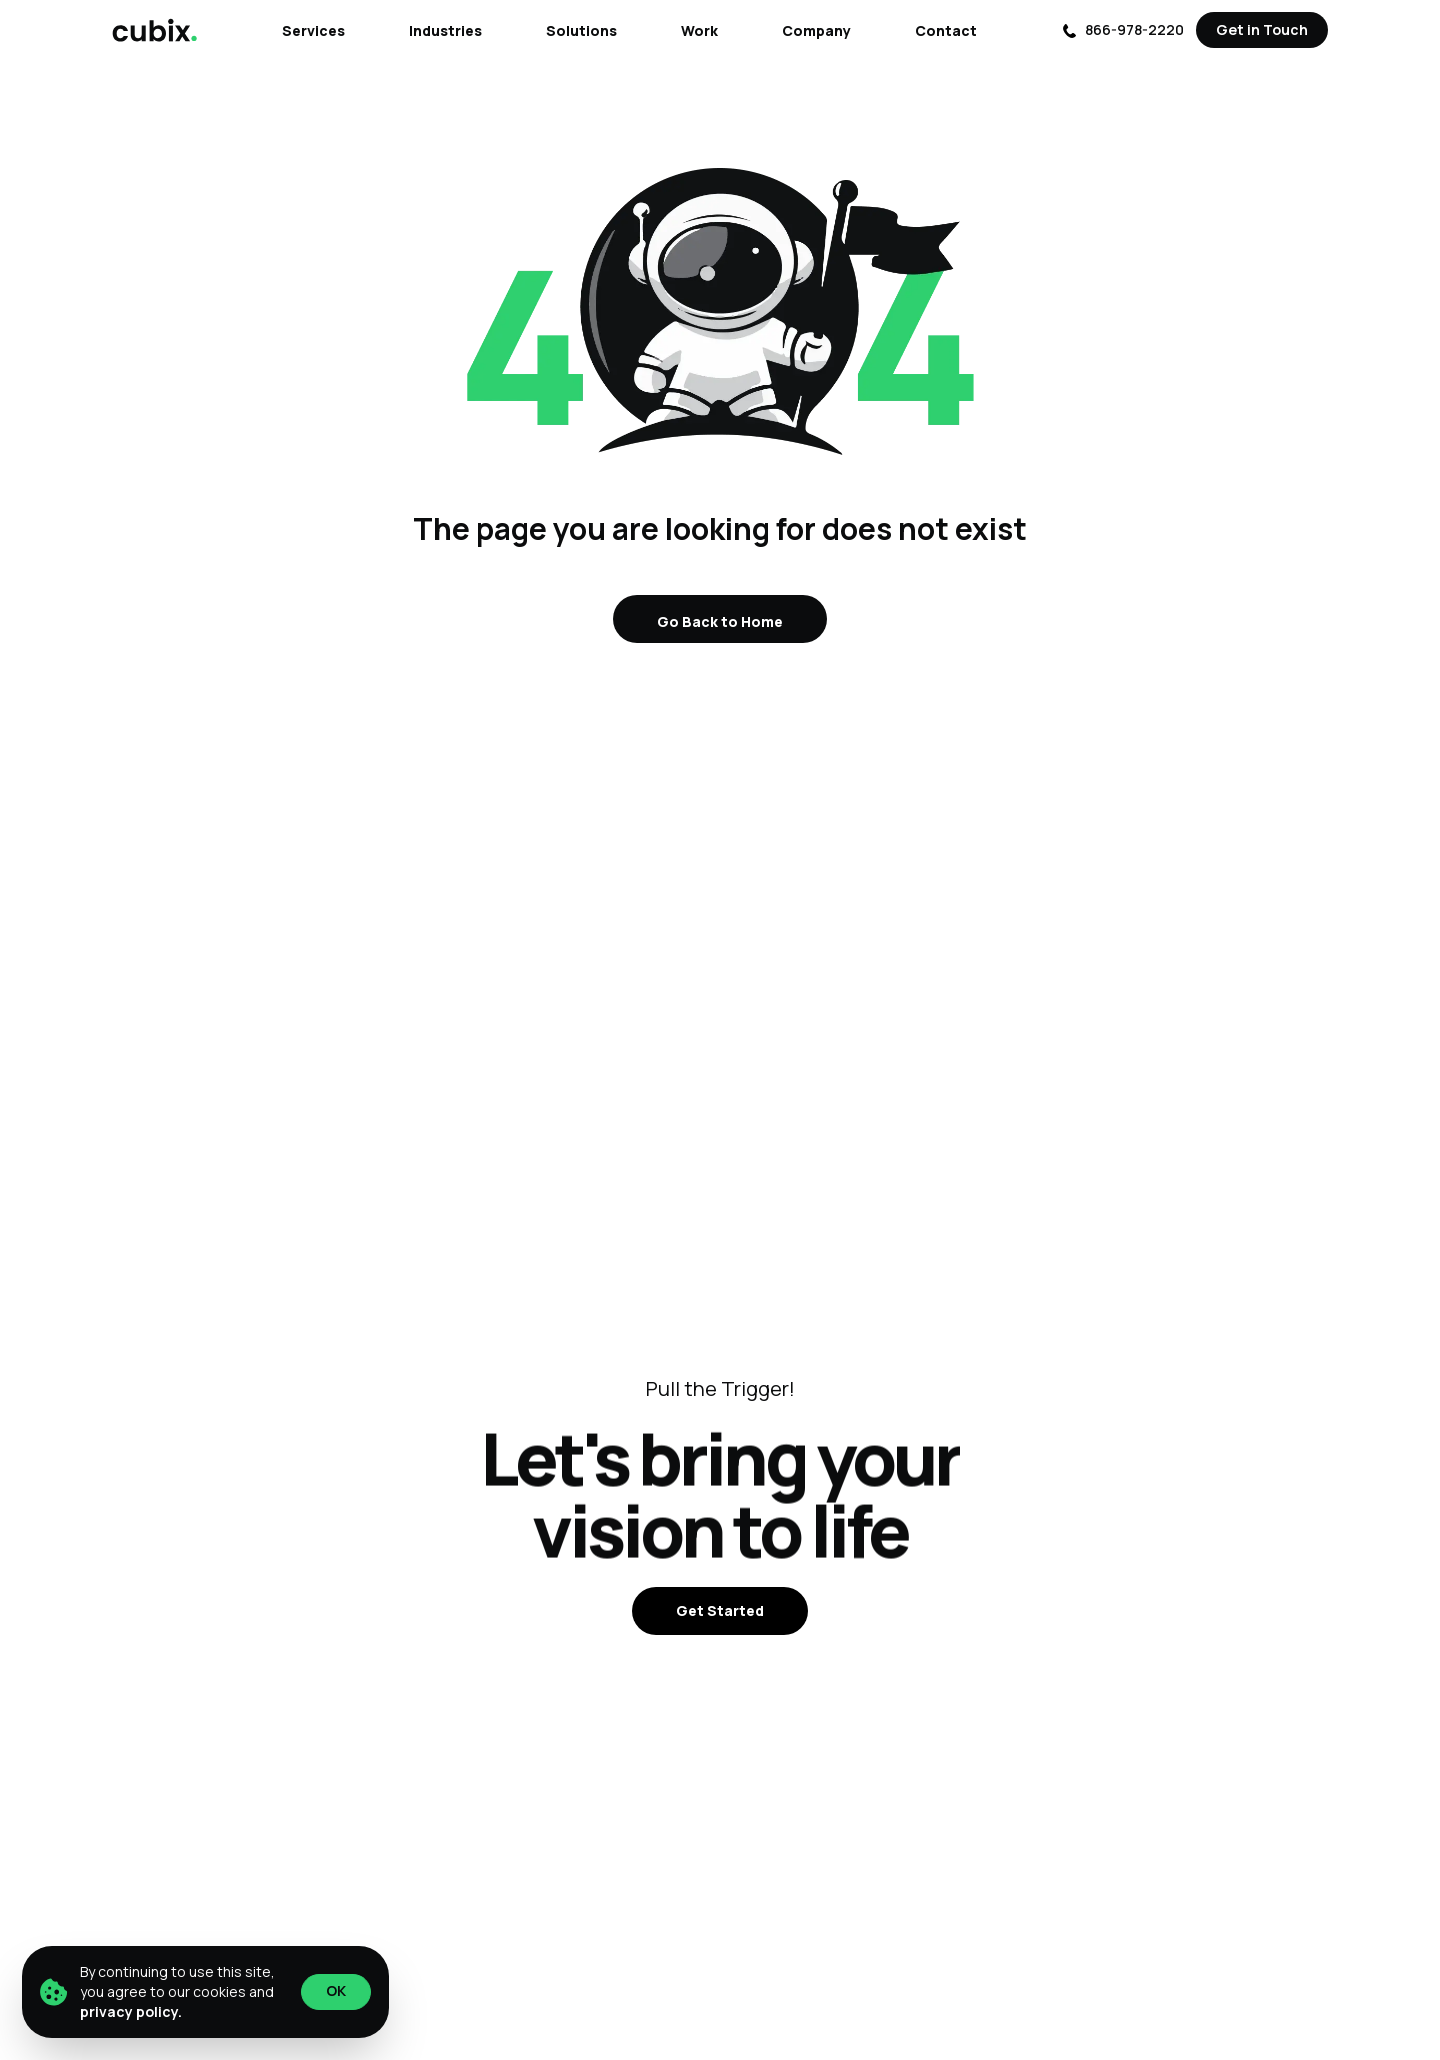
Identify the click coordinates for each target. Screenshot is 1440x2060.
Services (313, 30)
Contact (946, 30)
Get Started (720, 1610)
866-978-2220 (1123, 29)
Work (699, 30)
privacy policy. (131, 2011)
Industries (445, 30)
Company (816, 30)
